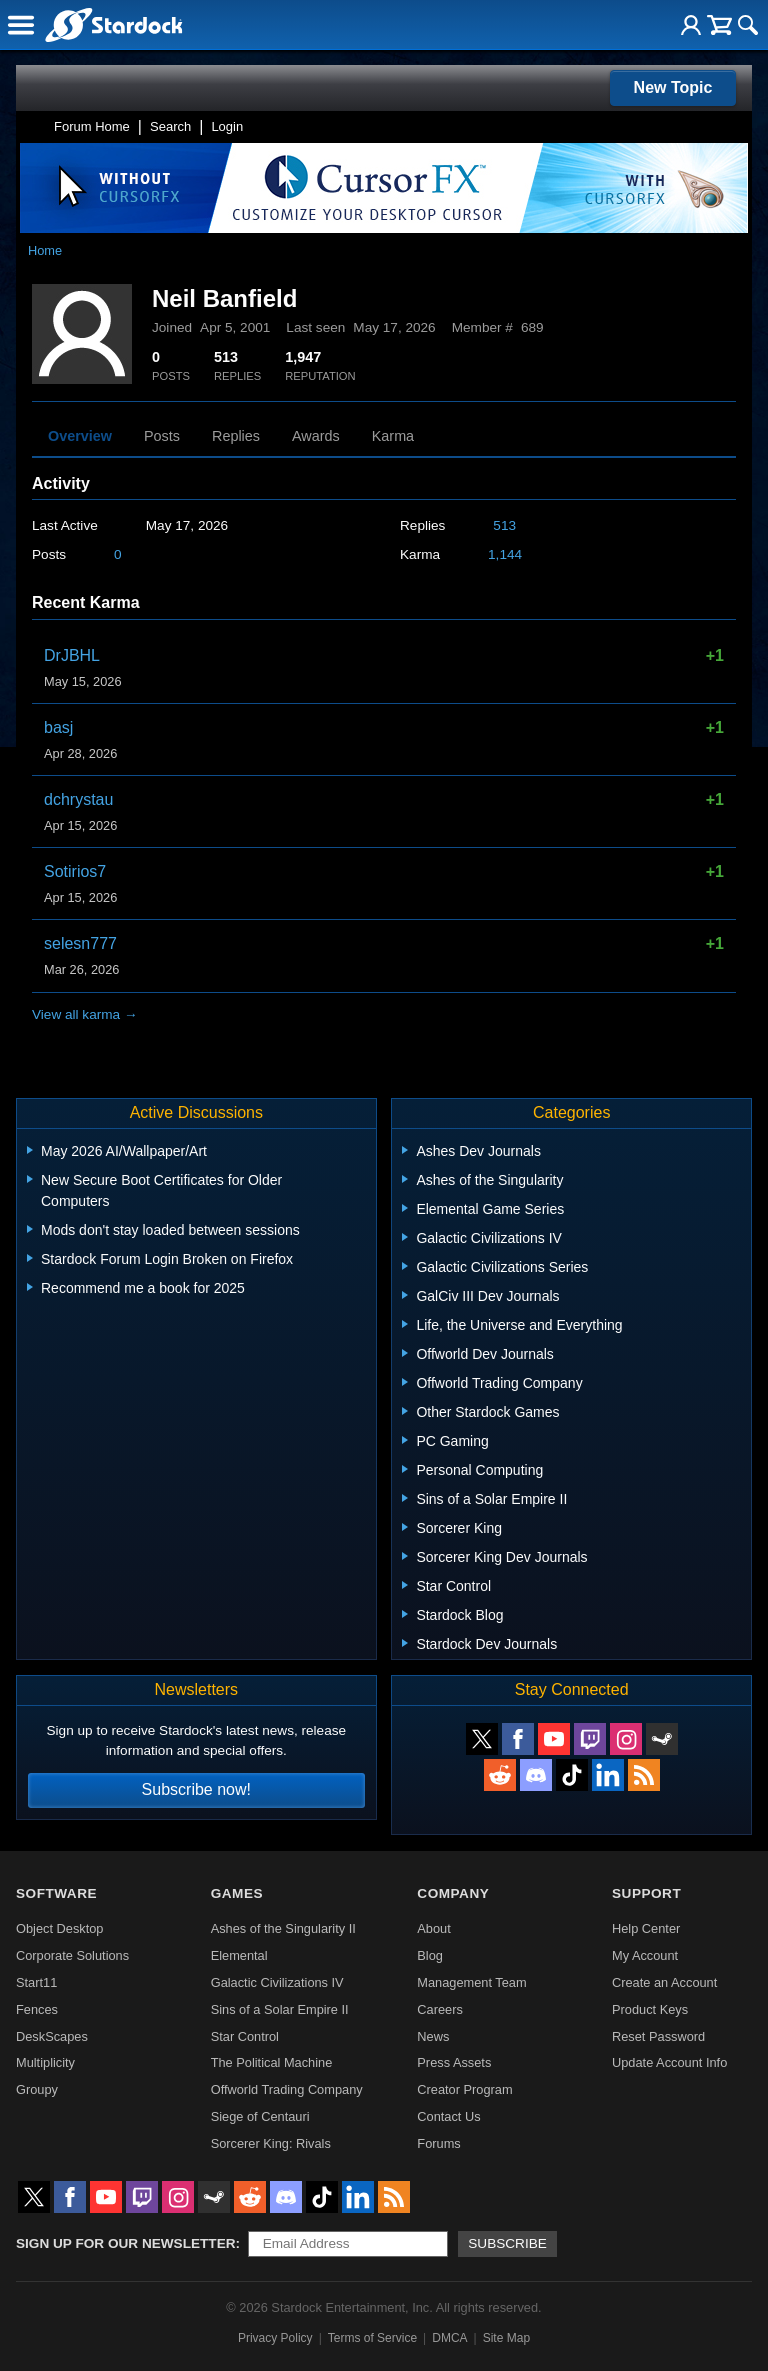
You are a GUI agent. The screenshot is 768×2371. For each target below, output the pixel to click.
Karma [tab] (393, 436)
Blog (430, 1955)
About (433, 1928)
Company (453, 1893)
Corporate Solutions (72, 1955)
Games (237, 1893)
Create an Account (664, 1982)
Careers (440, 2009)
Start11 (36, 1982)
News (433, 2036)
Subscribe (507, 2243)
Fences (37, 2009)
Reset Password (658, 2036)
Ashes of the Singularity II (283, 1928)
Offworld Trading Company (287, 2089)
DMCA (449, 2338)
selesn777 (80, 943)
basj (58, 727)
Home (45, 250)
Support (646, 1893)
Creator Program (464, 2089)
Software (56, 1893)
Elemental (239, 1955)
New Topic (673, 87)
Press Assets (454, 2062)
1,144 (505, 554)
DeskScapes (52, 2036)
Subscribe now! (196, 1789)
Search (170, 126)
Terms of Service (372, 2338)
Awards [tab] (316, 436)
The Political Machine (272, 2062)
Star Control (245, 2036)
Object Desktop (60, 1928)
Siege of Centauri (260, 2116)
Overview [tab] (80, 436)
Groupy (37, 2089)
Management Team (471, 1982)
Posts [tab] (162, 436)
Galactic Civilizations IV (277, 1982)
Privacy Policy (275, 2338)
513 (504, 525)
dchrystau (78, 799)
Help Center (646, 1928)
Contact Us (448, 2116)
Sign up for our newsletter (126, 2243)
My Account (645, 1955)
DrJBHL (72, 655)
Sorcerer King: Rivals (271, 2143)
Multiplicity (45, 2062)
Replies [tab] (236, 436)
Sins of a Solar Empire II (280, 2009)
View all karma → (85, 1014)
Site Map (506, 2338)
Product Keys (650, 2009)
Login (227, 126)
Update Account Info (669, 2062)
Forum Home (92, 126)
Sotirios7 (75, 871)
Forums (438, 2143)
